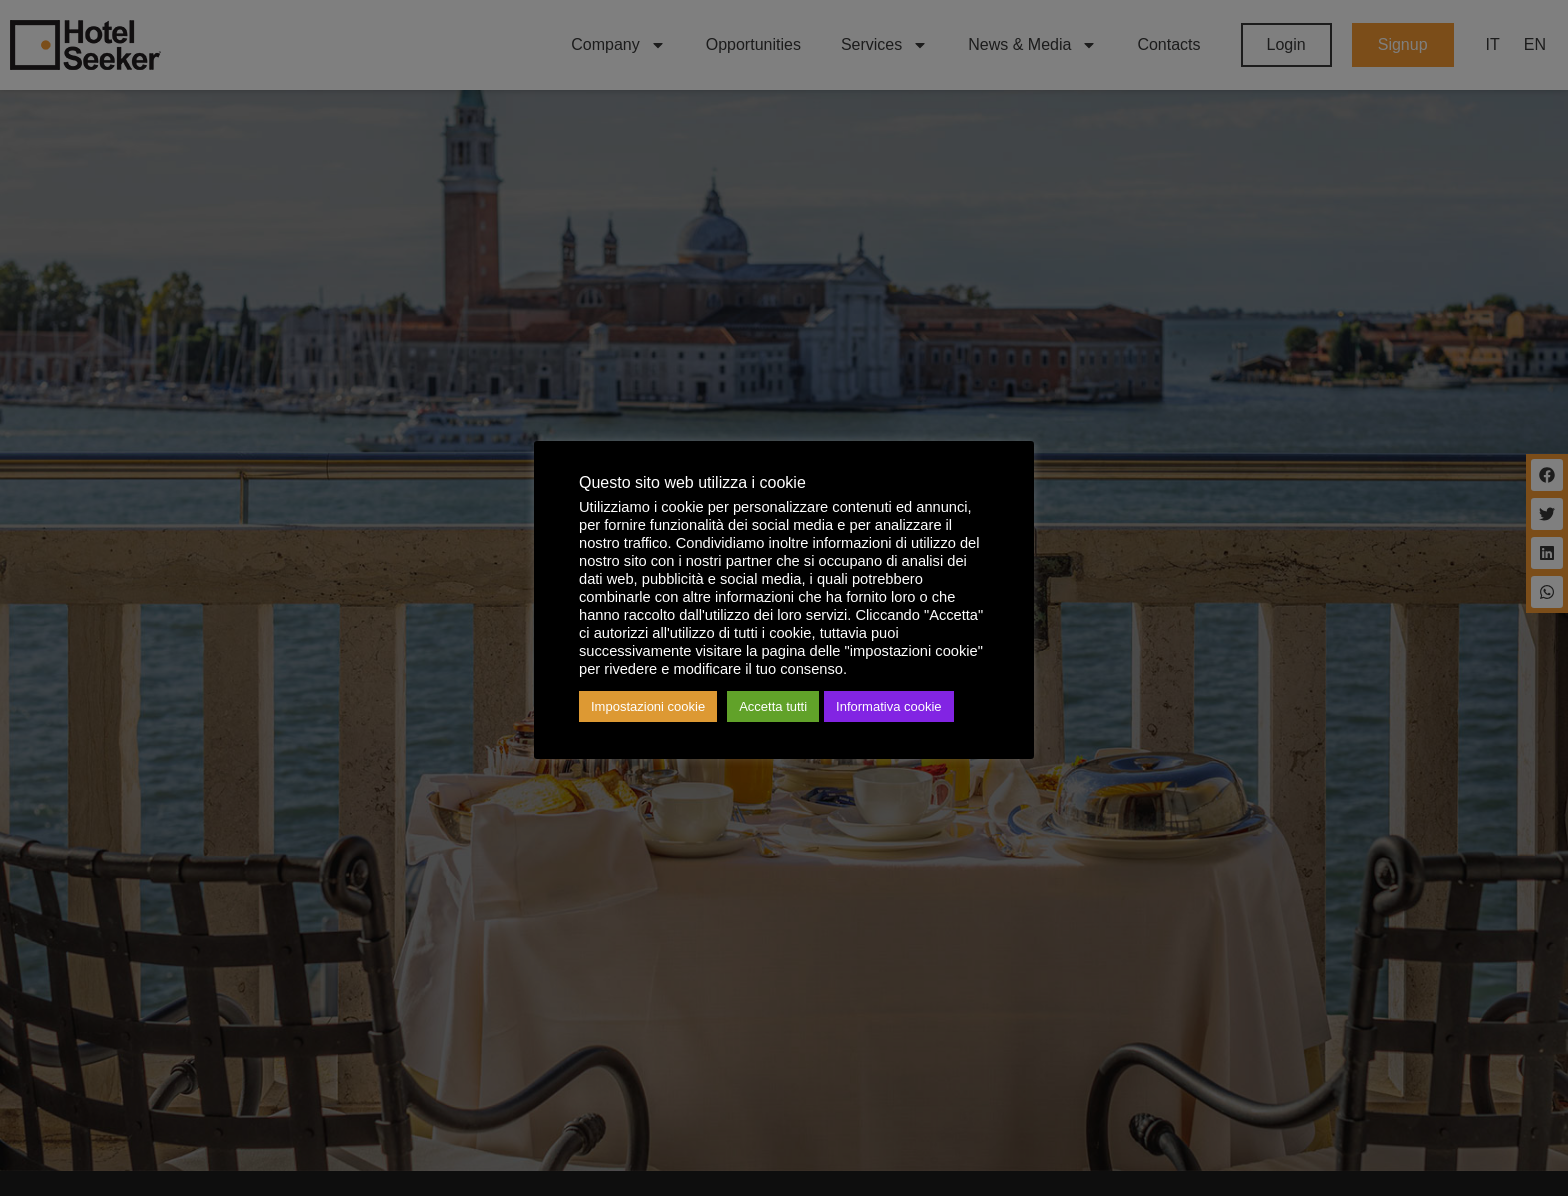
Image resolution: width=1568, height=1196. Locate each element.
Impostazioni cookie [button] (648, 706)
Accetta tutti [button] (773, 706)
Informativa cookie (889, 706)
